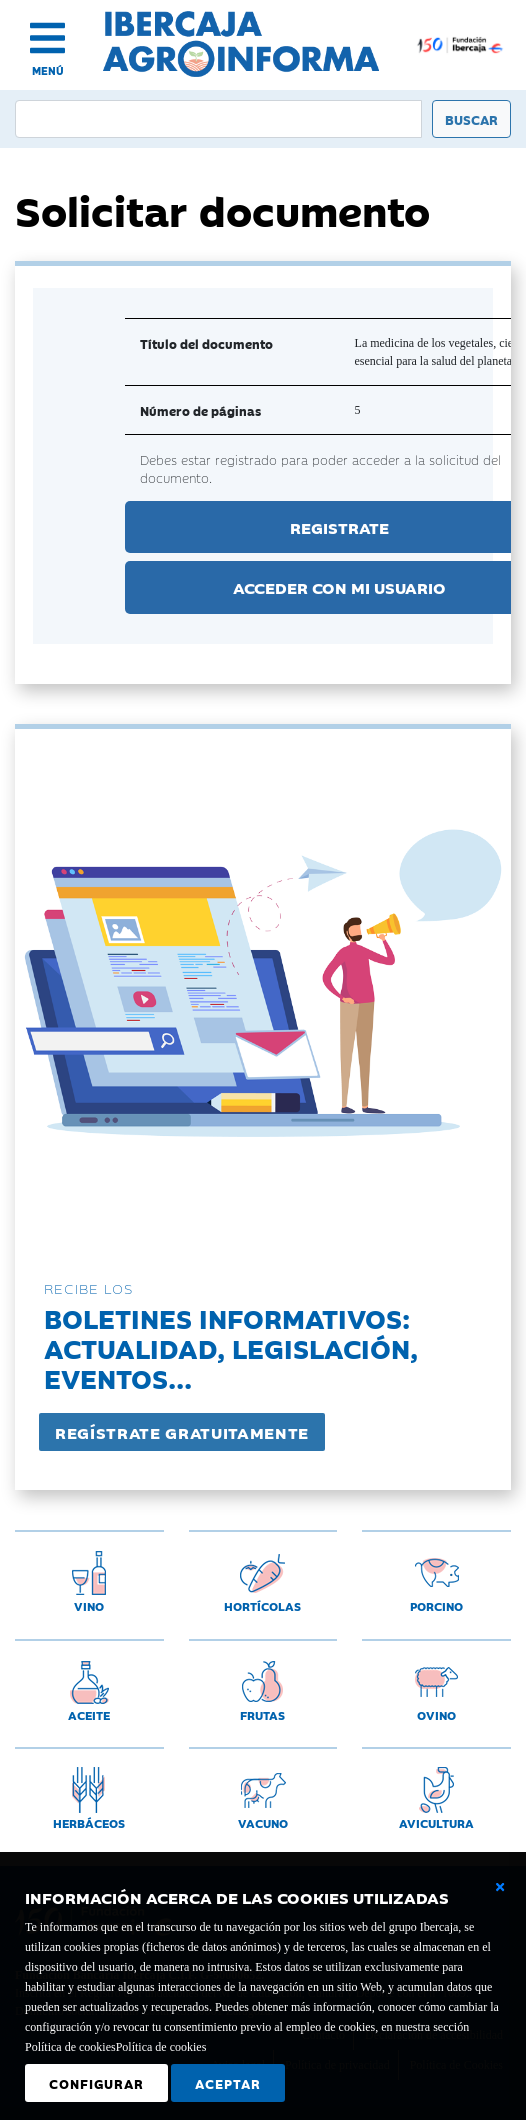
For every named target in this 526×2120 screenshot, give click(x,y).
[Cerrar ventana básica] (500, 1887)
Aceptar (228, 2083)
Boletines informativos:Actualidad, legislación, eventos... (231, 1347)
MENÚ (48, 70)
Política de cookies (161, 2047)
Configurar (96, 2083)
